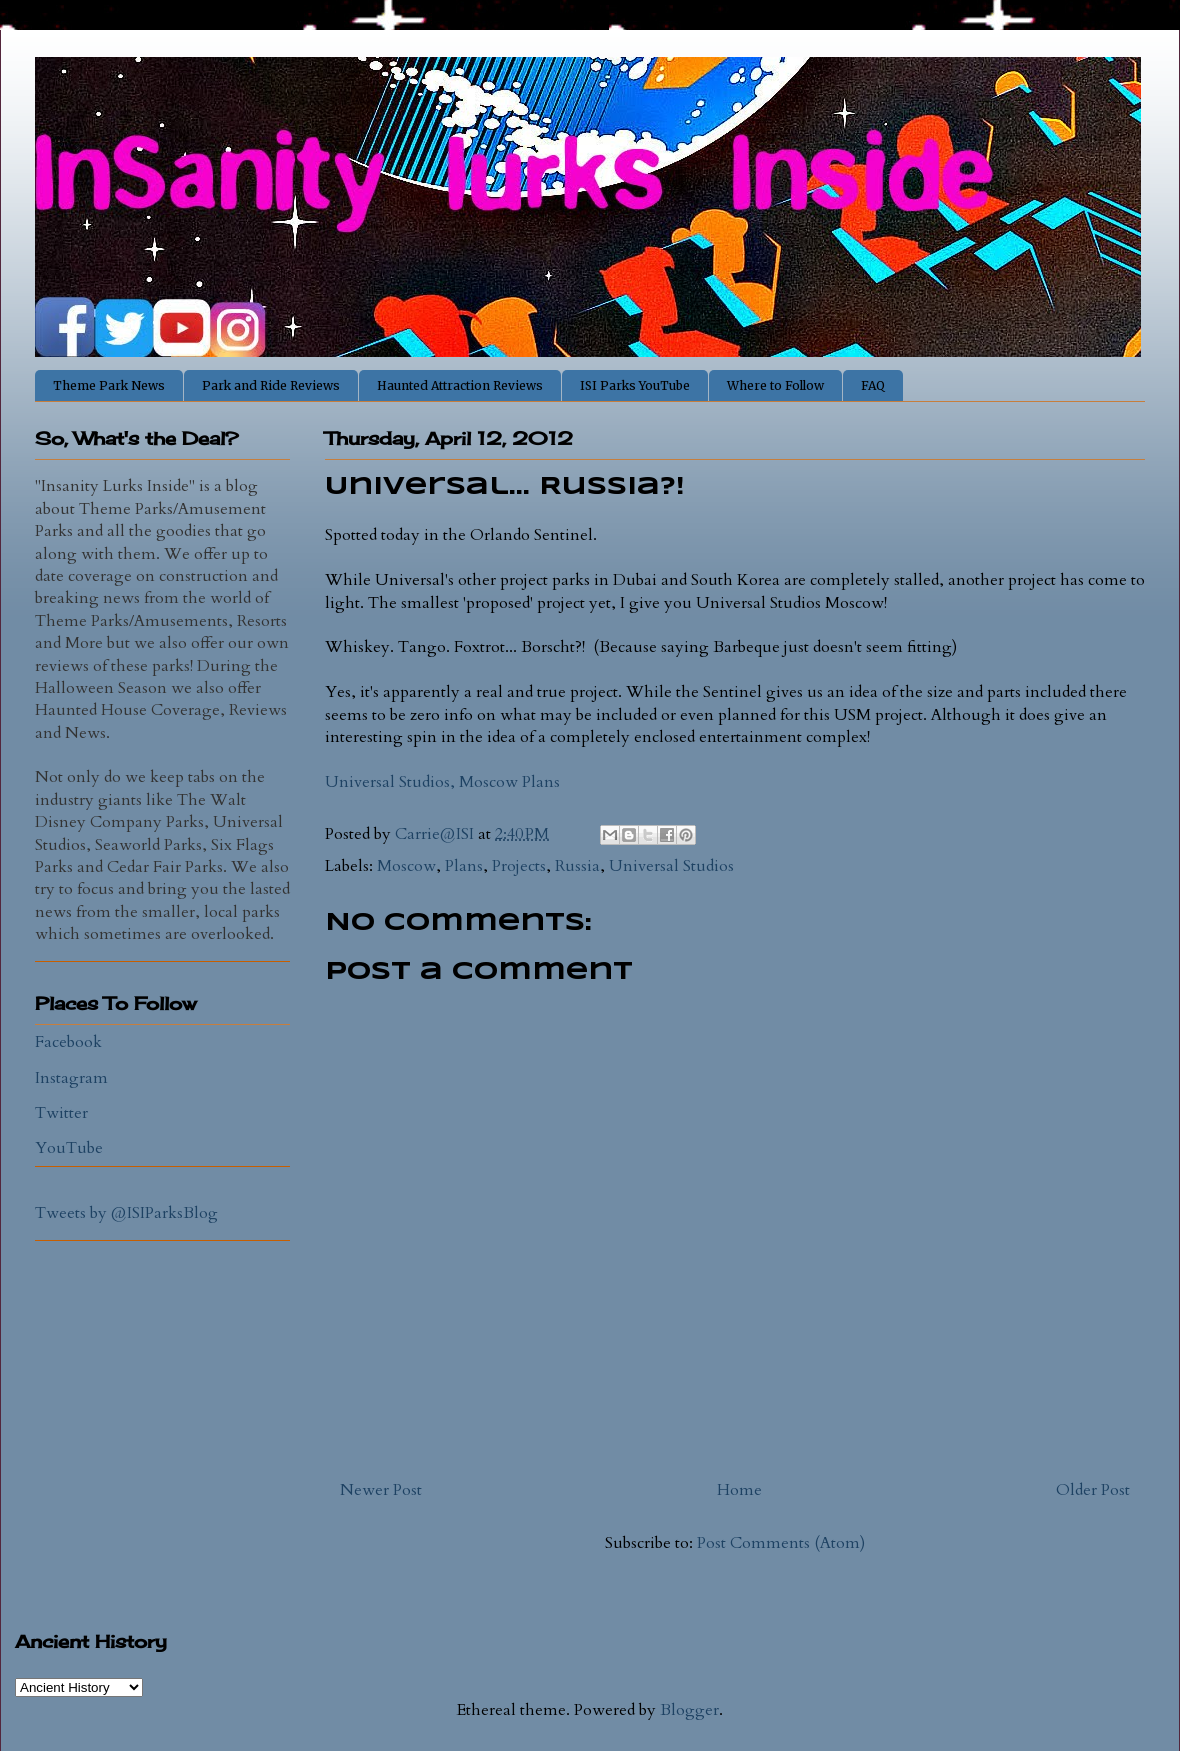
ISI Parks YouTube (635, 385)
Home (739, 1490)
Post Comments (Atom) (781, 1543)
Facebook (68, 1042)
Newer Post (381, 1490)
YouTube (69, 1148)
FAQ (873, 385)
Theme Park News (109, 385)
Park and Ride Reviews (271, 385)
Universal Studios (671, 866)
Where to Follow (775, 385)
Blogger (689, 1710)
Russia (577, 866)
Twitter (61, 1113)
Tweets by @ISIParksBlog (126, 1213)
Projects (519, 866)
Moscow (406, 866)
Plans (464, 866)
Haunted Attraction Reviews (460, 385)
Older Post (1093, 1490)
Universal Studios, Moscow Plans (442, 782)
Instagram (71, 1078)
